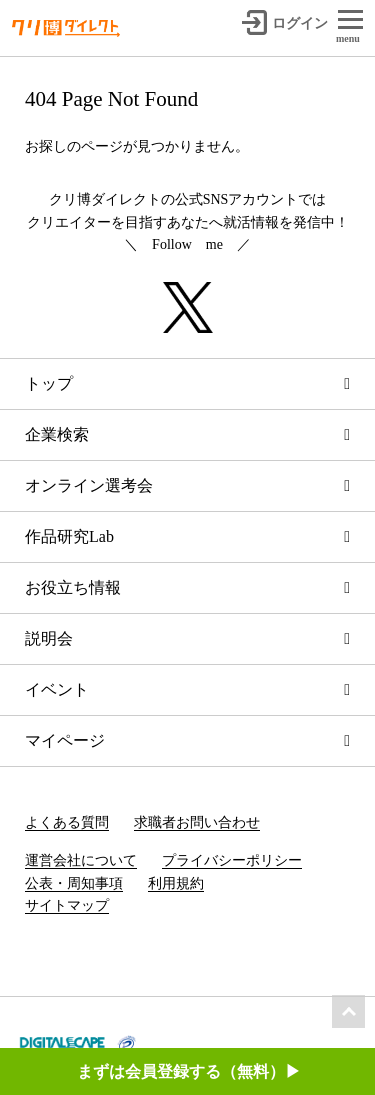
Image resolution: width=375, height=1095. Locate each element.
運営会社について (81, 860)
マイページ (65, 740)
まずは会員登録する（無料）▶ (189, 1071)
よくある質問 (67, 822)
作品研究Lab (69, 536)
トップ (49, 383)
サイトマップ (67, 905)
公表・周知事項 (74, 883)
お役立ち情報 (73, 587)
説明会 (49, 638)
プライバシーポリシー (232, 860)
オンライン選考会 (89, 485)
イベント (57, 689)
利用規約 (176, 883)
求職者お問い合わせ (197, 822)
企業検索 (57, 434)
